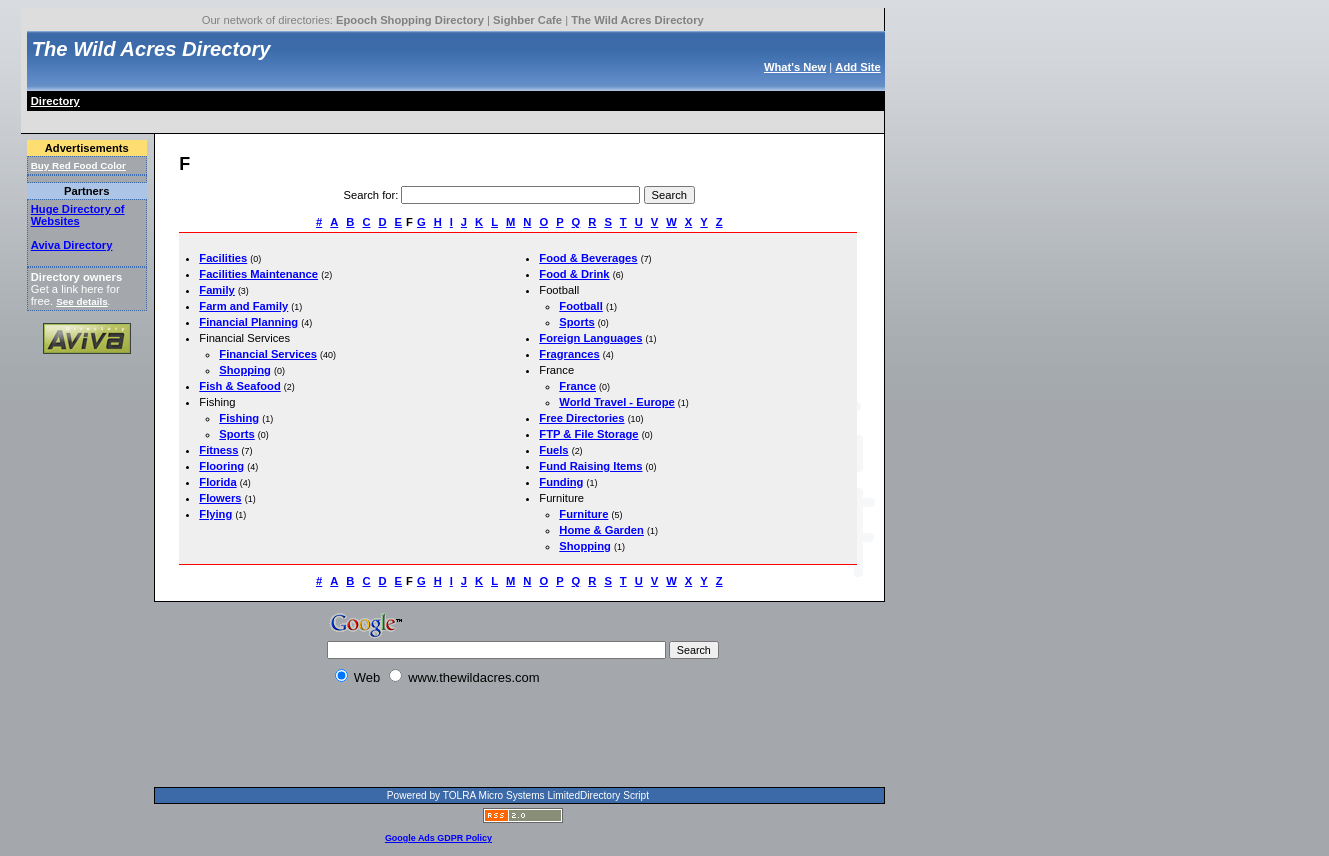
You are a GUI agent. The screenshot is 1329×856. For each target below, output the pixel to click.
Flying (215, 514)
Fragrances (569, 354)
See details (81, 301)
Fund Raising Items (590, 466)
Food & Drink (574, 274)
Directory (55, 101)
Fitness (218, 450)
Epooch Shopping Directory (410, 20)
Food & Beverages (588, 258)
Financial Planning (248, 322)
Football (581, 306)
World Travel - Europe (616, 402)
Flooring (221, 466)
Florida (217, 482)
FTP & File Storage (588, 434)
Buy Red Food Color (78, 165)
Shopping (245, 370)
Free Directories (581, 418)
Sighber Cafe (527, 20)
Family (216, 290)
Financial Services (268, 354)
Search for (370, 195)
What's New (795, 67)
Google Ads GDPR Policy (438, 838)
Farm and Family (243, 306)
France (577, 386)
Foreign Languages (590, 338)
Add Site (857, 67)
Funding (561, 482)
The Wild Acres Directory (637, 20)
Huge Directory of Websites (78, 215)
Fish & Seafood (239, 386)
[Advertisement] (393, 118)
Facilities (223, 258)
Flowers (220, 498)
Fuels (553, 450)
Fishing (239, 418)
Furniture (583, 514)
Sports (236, 434)
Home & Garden (601, 530)
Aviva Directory (72, 245)
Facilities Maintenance (258, 274)
